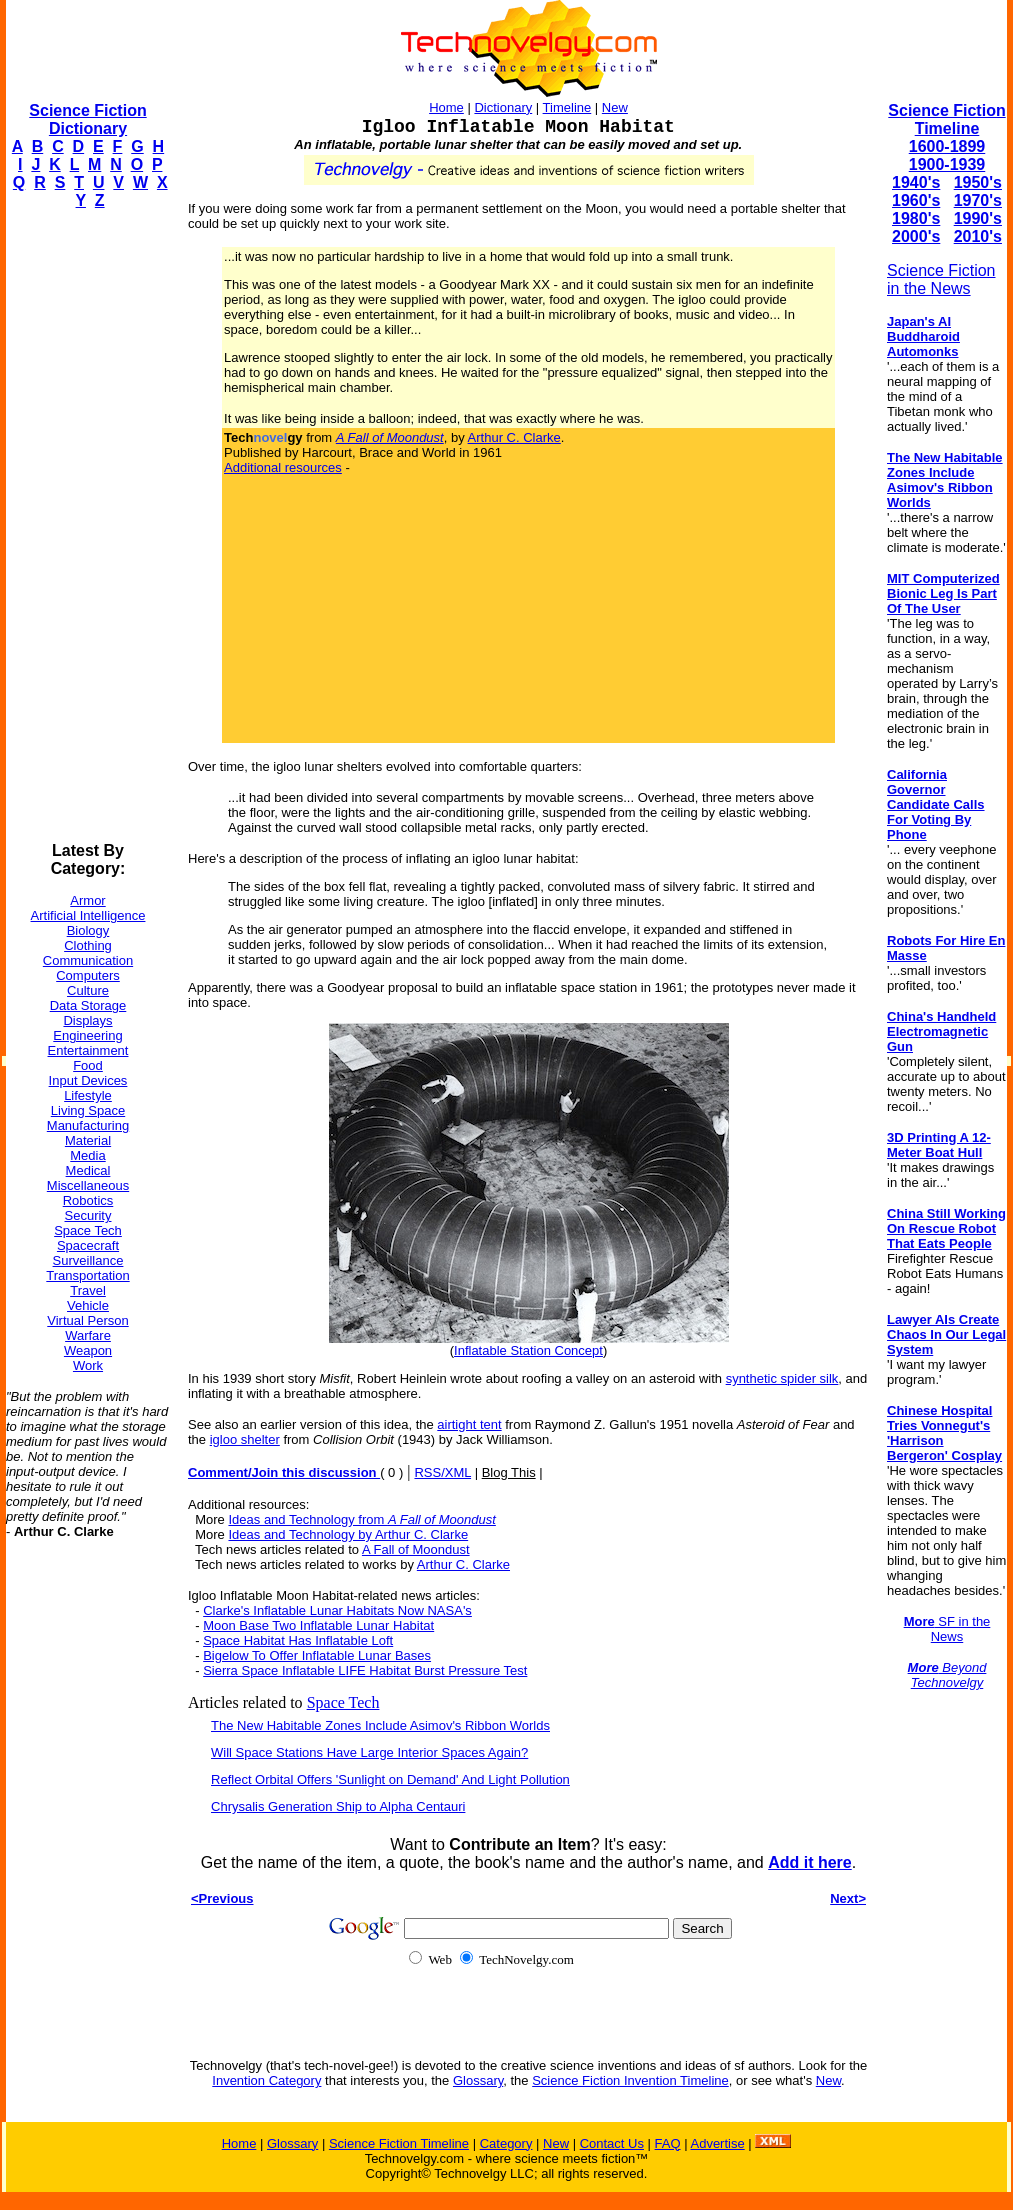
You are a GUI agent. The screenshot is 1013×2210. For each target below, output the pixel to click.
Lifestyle (88, 1095)
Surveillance (88, 1260)
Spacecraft (88, 1245)
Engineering (87, 1035)
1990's (978, 218)
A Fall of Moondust (416, 1549)
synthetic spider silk (782, 1378)
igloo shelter (245, 1439)
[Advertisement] (86, 526)
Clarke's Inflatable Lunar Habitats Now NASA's (337, 1610)
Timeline (567, 107)
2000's (916, 236)
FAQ (668, 2143)
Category (506, 2143)
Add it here (810, 1862)
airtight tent (469, 1424)
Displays (87, 1020)
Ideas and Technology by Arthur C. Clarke (348, 1534)
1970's (978, 200)
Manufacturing (88, 1125)
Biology (88, 930)
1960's (916, 200)
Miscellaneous (88, 1185)
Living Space (88, 1110)
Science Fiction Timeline (946, 119)
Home (446, 107)
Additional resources (283, 467)
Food (88, 1065)
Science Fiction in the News (941, 279)
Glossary (478, 2080)
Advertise (717, 2143)
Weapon (88, 1350)
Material (88, 1140)
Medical (88, 1170)
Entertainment (88, 1050)
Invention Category (266, 2080)
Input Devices (88, 1080)
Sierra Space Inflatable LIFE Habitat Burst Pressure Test (365, 1670)
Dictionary (503, 107)
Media (87, 1155)
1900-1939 (947, 164)
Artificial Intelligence (88, 915)
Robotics (88, 1200)
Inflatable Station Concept (528, 1350)
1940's (916, 182)
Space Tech (88, 1230)
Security (88, 1215)
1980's (916, 218)
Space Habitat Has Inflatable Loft (298, 1640)
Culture (88, 990)
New (615, 107)
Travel (88, 1290)
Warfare (88, 1335)
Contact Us (612, 2143)
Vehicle (88, 1305)
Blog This (509, 1472)
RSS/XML (442, 1472)
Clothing (88, 945)
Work (88, 1365)
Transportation (87, 1275)
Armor (87, 900)
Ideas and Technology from (361, 1519)
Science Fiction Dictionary (87, 119)
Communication (88, 960)
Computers (88, 975)
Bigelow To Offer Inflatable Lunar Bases (317, 1655)
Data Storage (88, 1005)
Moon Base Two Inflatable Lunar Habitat (318, 1625)
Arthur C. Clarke (514, 437)
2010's (978, 236)
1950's (978, 182)
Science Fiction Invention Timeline (630, 2080)
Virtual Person (87, 1320)
